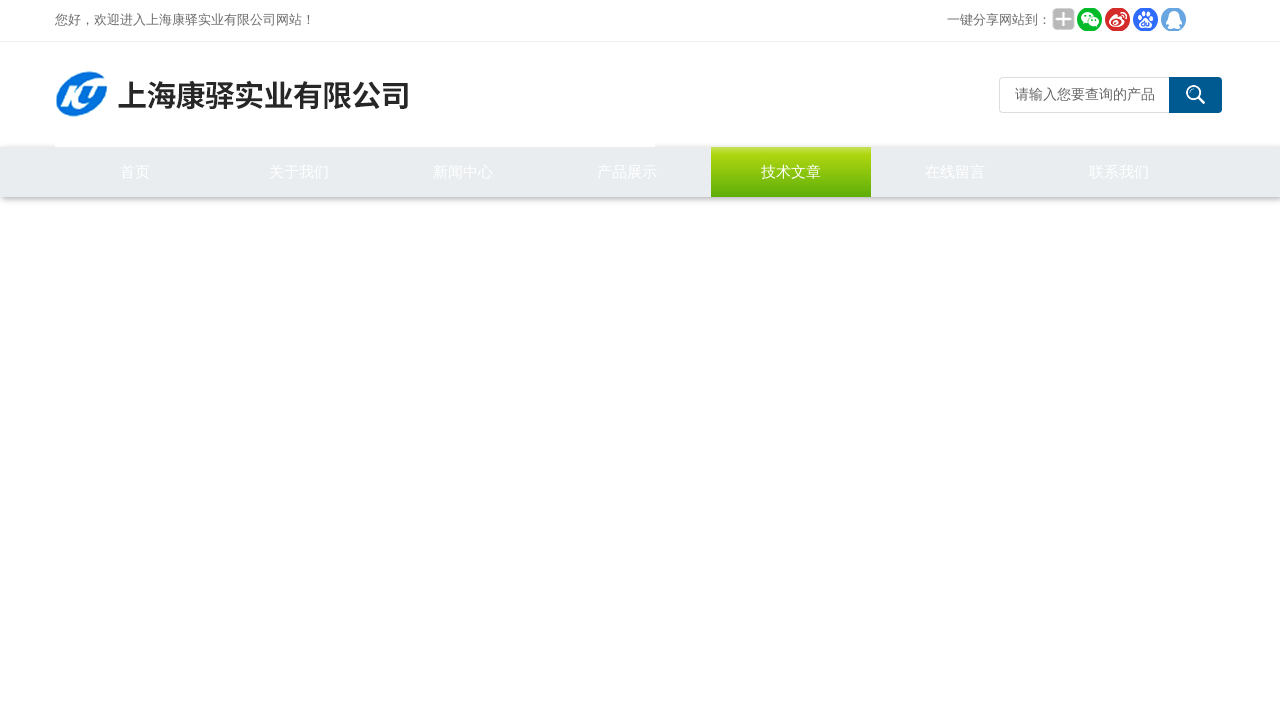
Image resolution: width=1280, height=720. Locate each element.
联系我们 (1119, 171)
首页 (135, 171)
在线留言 (955, 171)
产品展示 (627, 171)
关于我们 (299, 171)
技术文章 (791, 171)
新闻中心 (463, 171)
